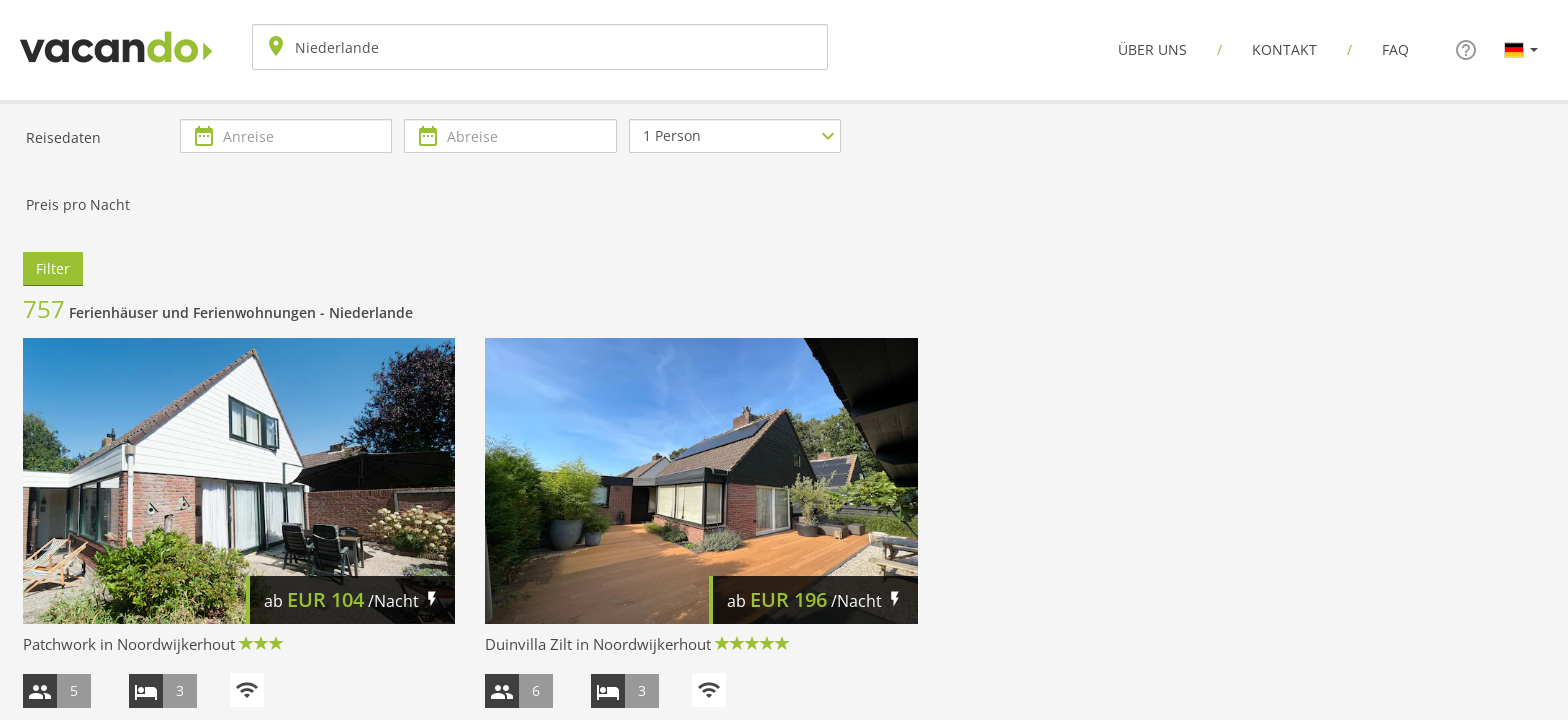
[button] (1521, 49)
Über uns (1152, 49)
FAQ (1395, 49)
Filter (53, 268)
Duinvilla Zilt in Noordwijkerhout (598, 644)
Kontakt (1284, 49)
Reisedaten (63, 137)
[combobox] (540, 47)
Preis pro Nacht (78, 204)
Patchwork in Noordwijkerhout (129, 644)
